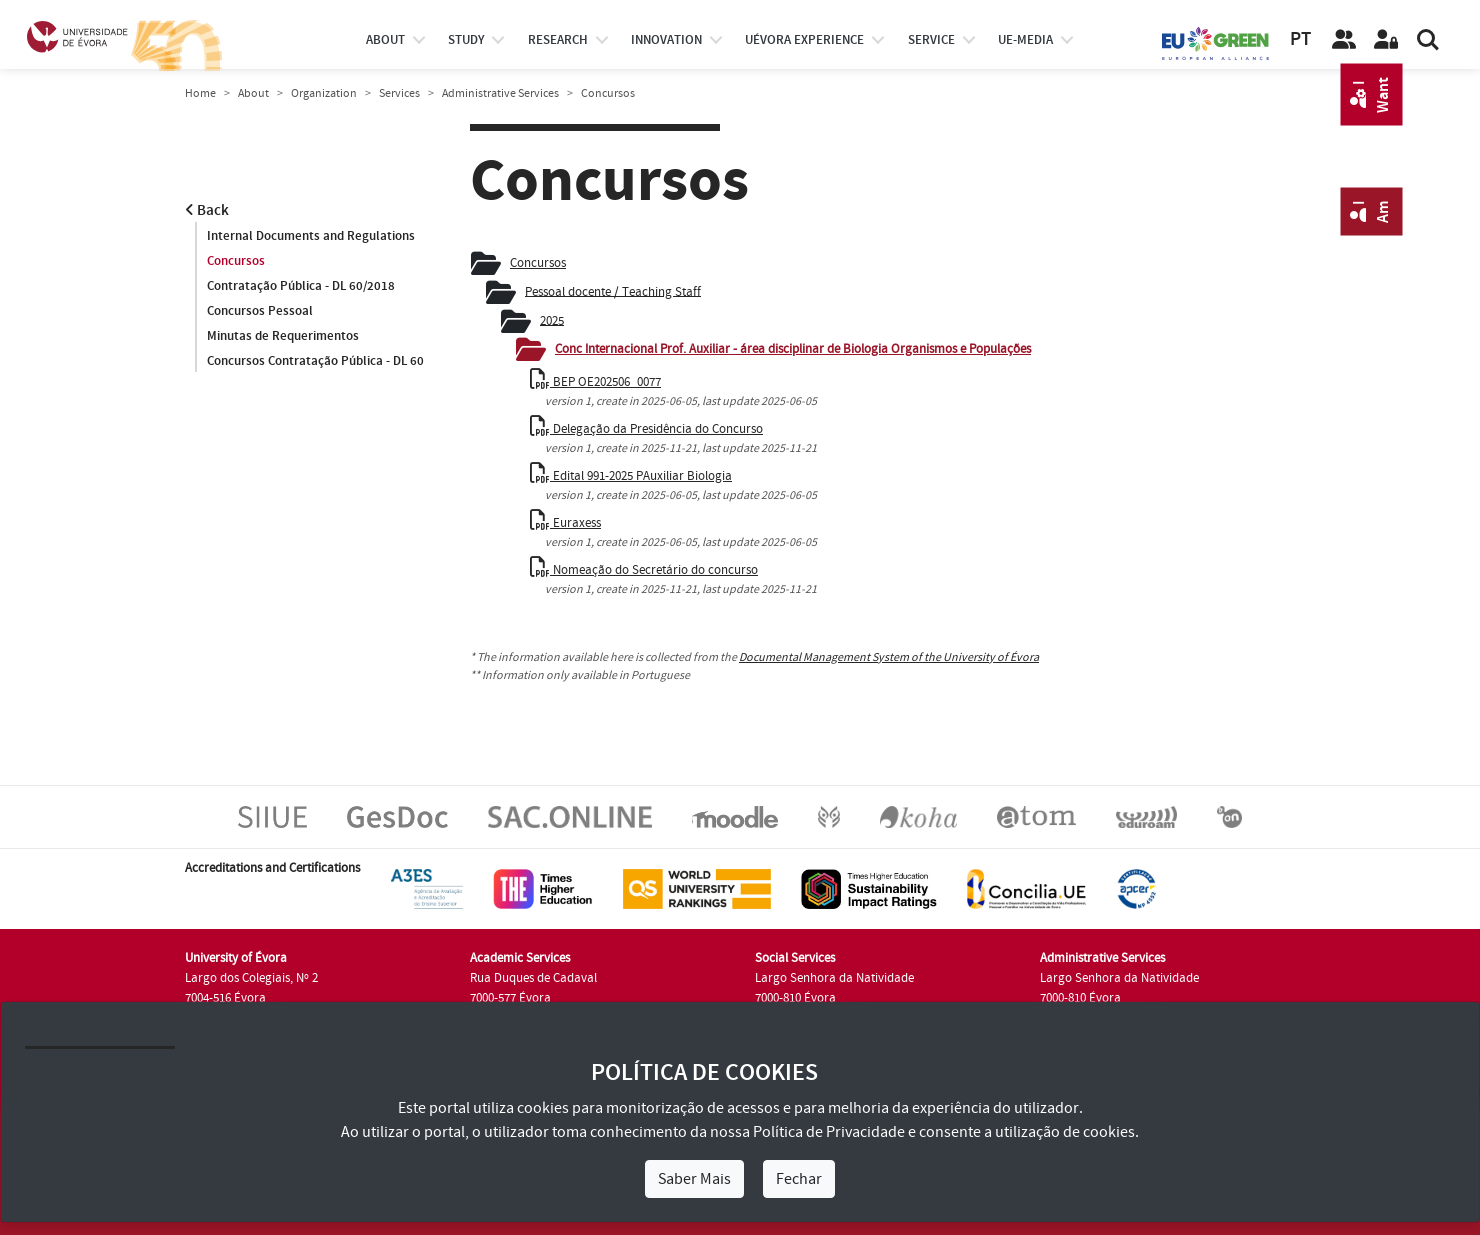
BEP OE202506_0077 (595, 382)
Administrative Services (500, 93)
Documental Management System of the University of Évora (889, 657)
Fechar (799, 1179)
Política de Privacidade (829, 1132)
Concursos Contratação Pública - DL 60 (315, 361)
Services (399, 93)
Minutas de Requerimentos (283, 336)
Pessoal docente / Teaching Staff (613, 291)
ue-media (1025, 40)
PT (1300, 39)
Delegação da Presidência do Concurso (646, 429)
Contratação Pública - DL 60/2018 (301, 286)
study (466, 40)
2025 (552, 320)
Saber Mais (694, 1179)
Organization (324, 93)
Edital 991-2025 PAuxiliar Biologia (631, 476)
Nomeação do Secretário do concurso (644, 570)
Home (200, 93)
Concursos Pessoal (260, 311)
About (385, 40)
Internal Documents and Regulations (311, 236)
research (558, 40)
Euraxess (565, 523)
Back (207, 210)
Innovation (666, 40)
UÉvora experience (804, 40)
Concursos (236, 261)
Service (931, 40)
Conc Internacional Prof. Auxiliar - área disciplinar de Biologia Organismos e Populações (793, 349)
